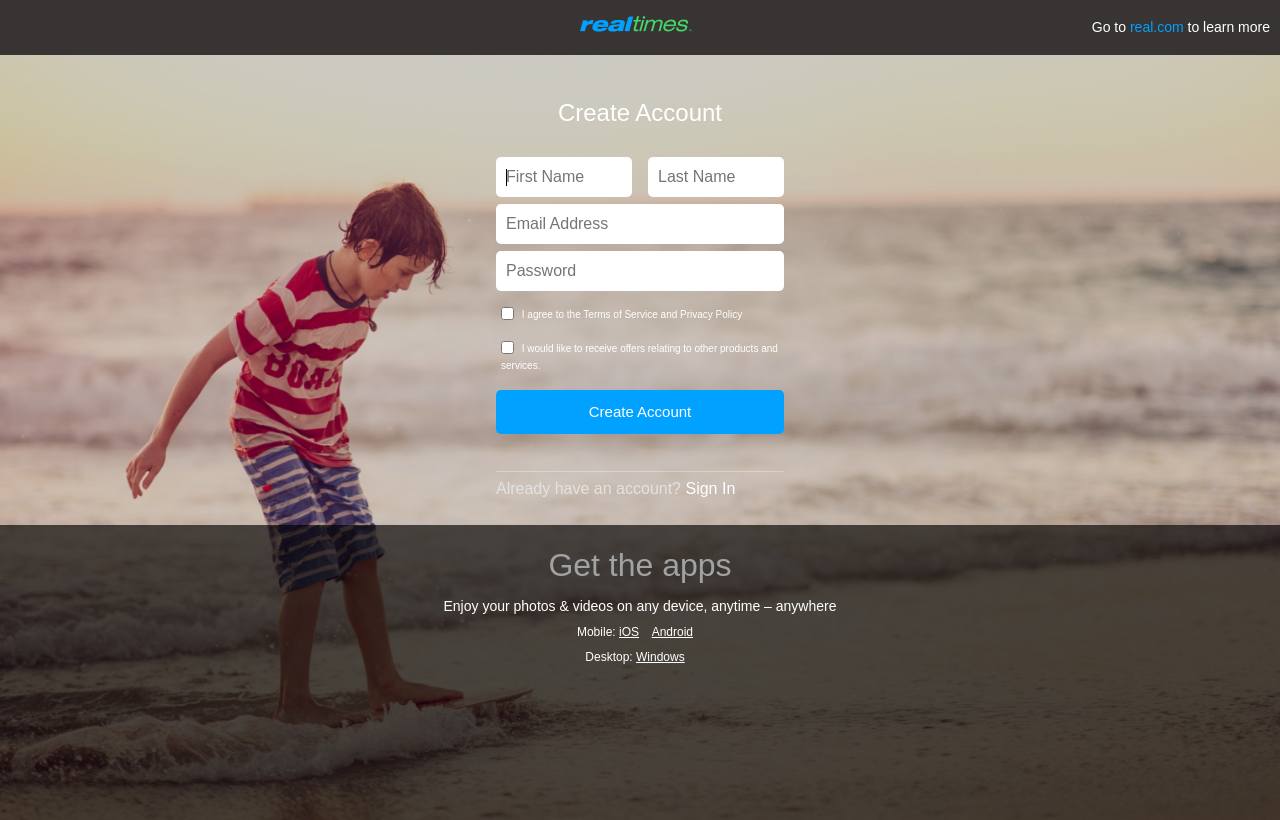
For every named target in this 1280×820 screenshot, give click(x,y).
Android (672, 632)
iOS (629, 632)
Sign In (710, 488)
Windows (660, 657)
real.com (1157, 27)
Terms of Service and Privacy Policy (662, 314)
